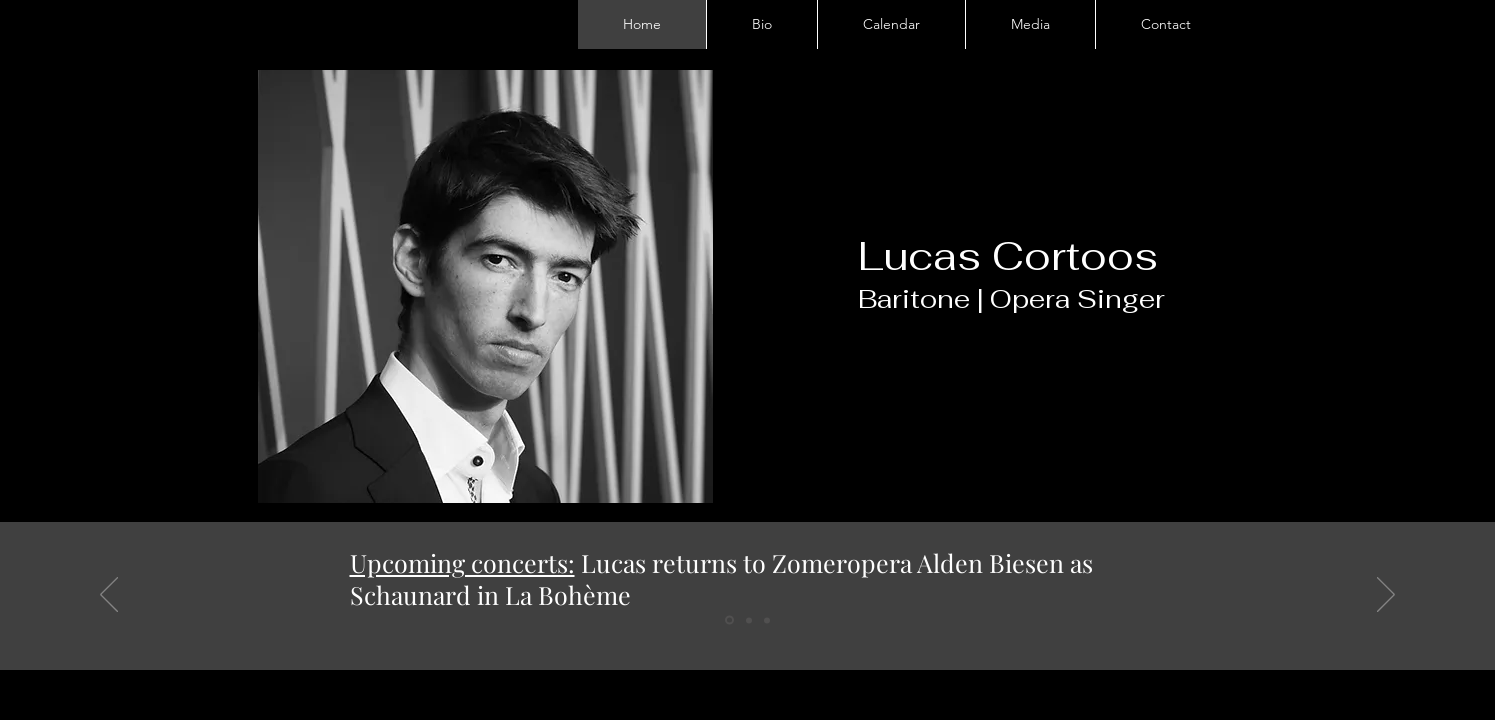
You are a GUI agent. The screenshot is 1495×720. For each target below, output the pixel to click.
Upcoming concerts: (462, 562)
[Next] (1386, 596)
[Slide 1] (729, 620)
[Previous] (109, 596)
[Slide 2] (749, 620)
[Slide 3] (767, 620)
